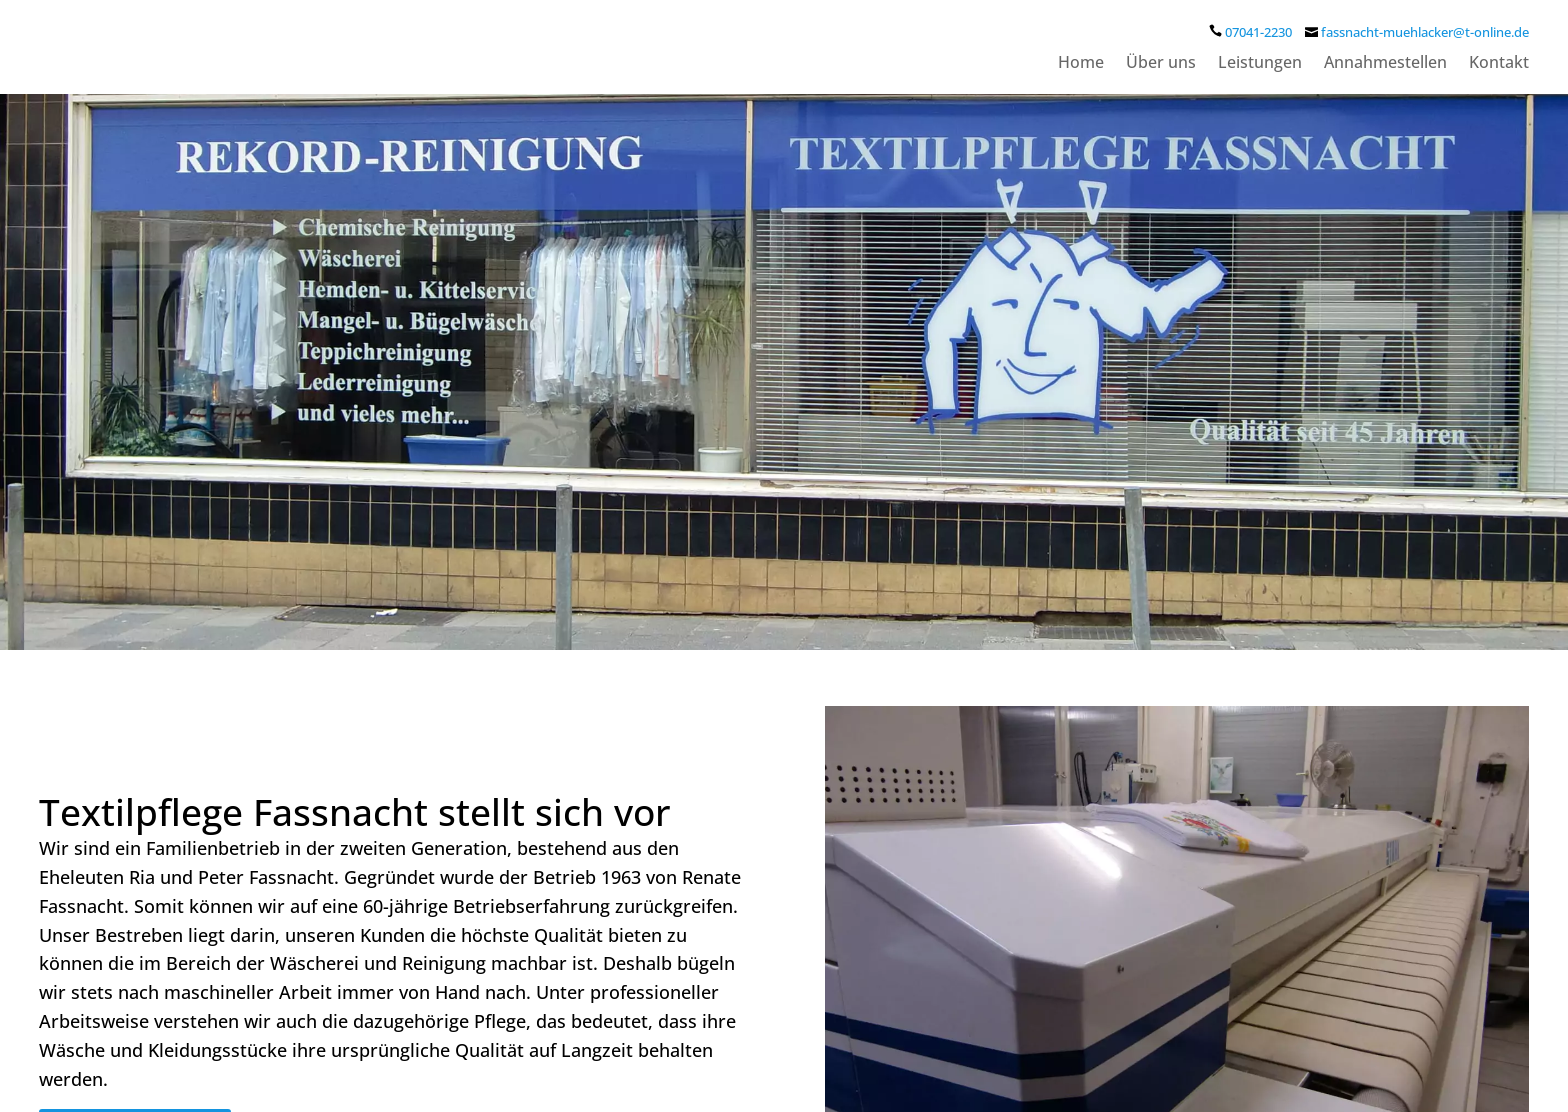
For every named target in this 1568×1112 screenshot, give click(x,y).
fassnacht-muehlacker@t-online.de (1425, 32)
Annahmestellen (1385, 64)
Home (1081, 64)
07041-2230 (1258, 32)
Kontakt (1499, 64)
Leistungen (1260, 64)
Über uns (1161, 64)
